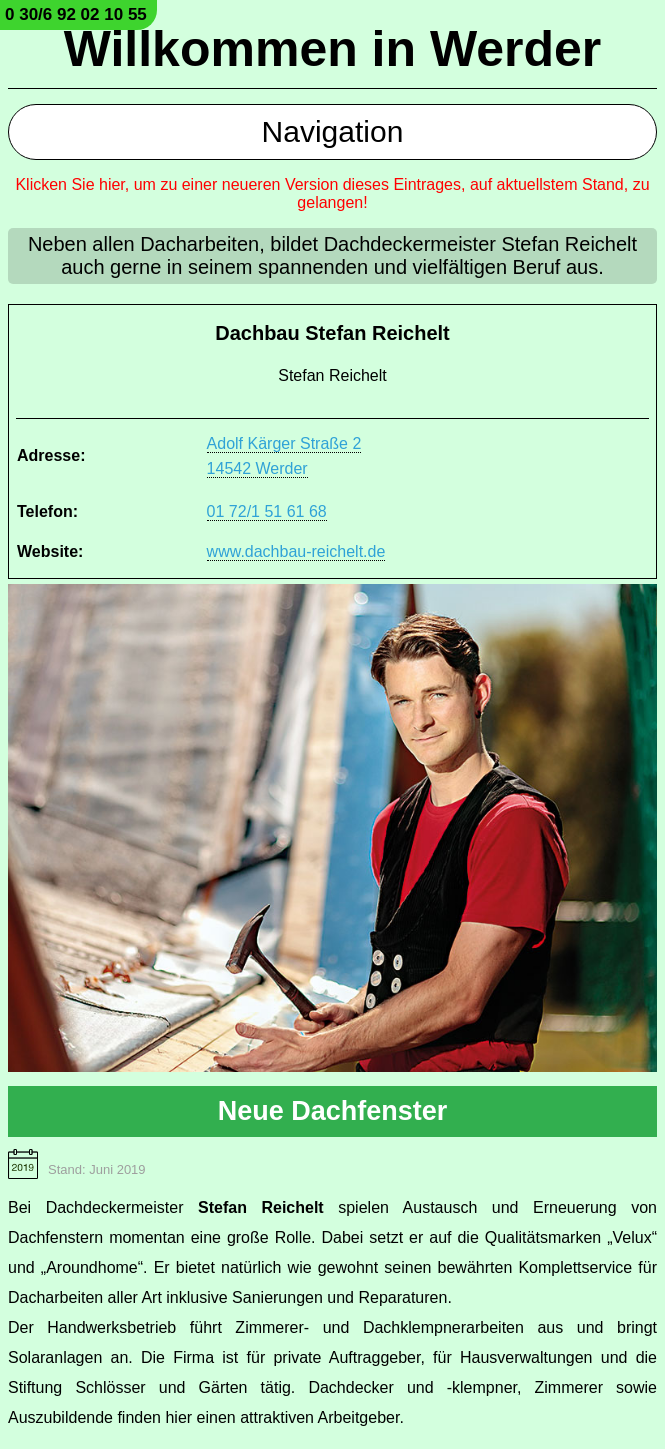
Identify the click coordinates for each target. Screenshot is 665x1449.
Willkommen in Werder (333, 49)
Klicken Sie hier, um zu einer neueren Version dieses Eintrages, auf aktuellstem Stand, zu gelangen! (332, 193)
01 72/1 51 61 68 (267, 511)
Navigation (333, 131)
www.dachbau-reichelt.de (296, 551)
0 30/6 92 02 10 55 (76, 14)
